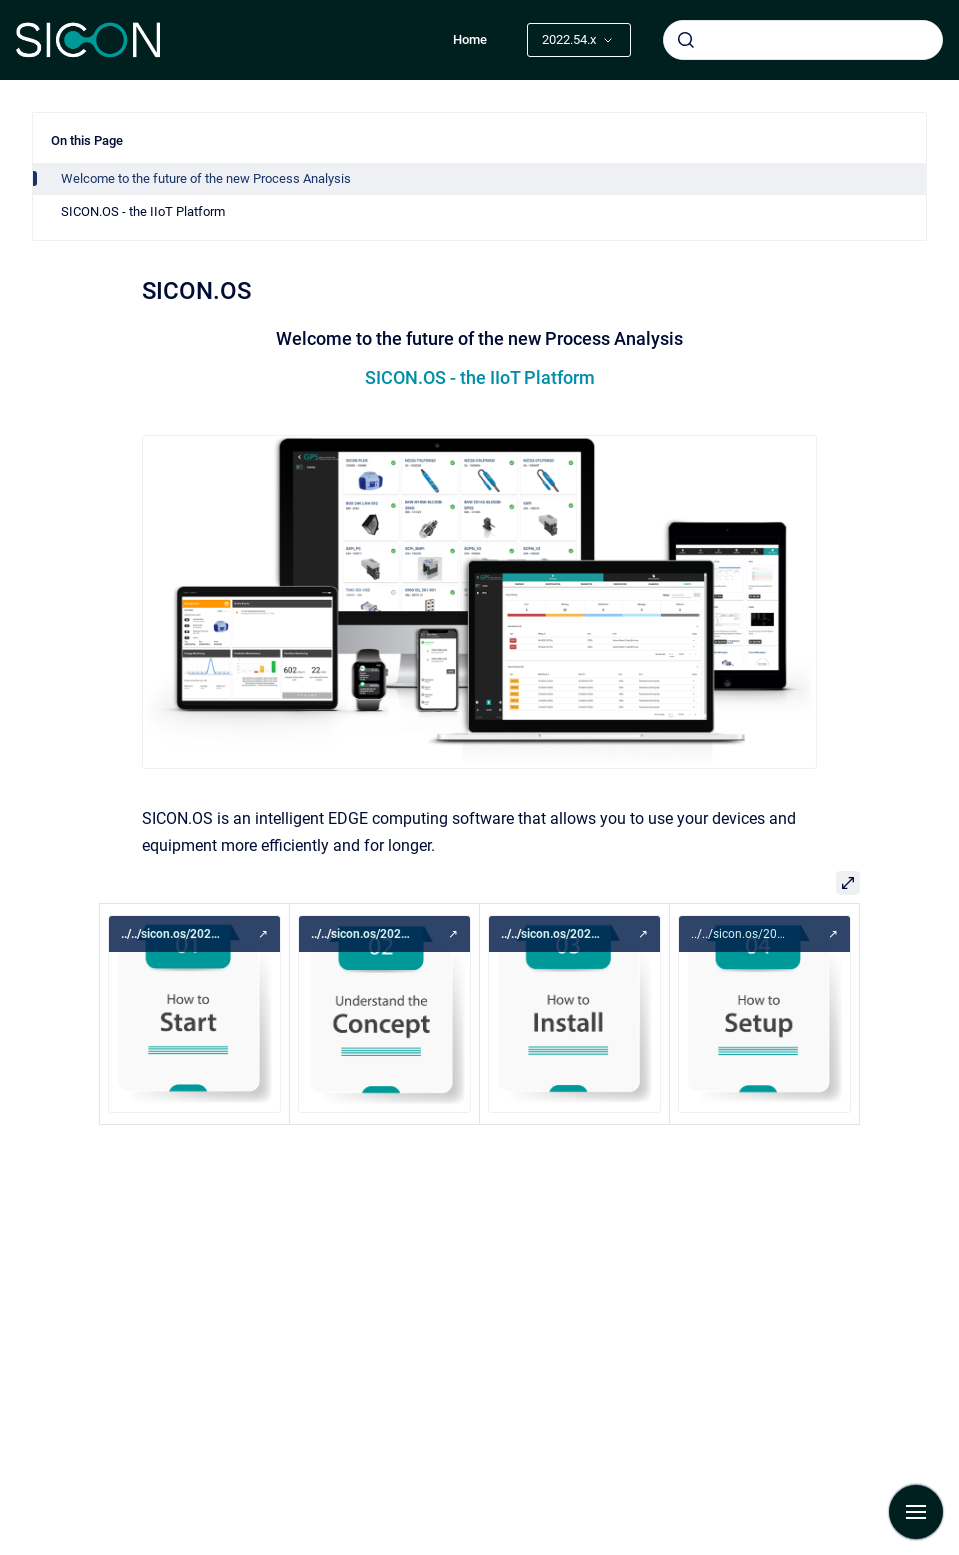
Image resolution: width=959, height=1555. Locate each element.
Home (470, 39)
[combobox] (803, 40)
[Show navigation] (916, 1512)
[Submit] (686, 40)
